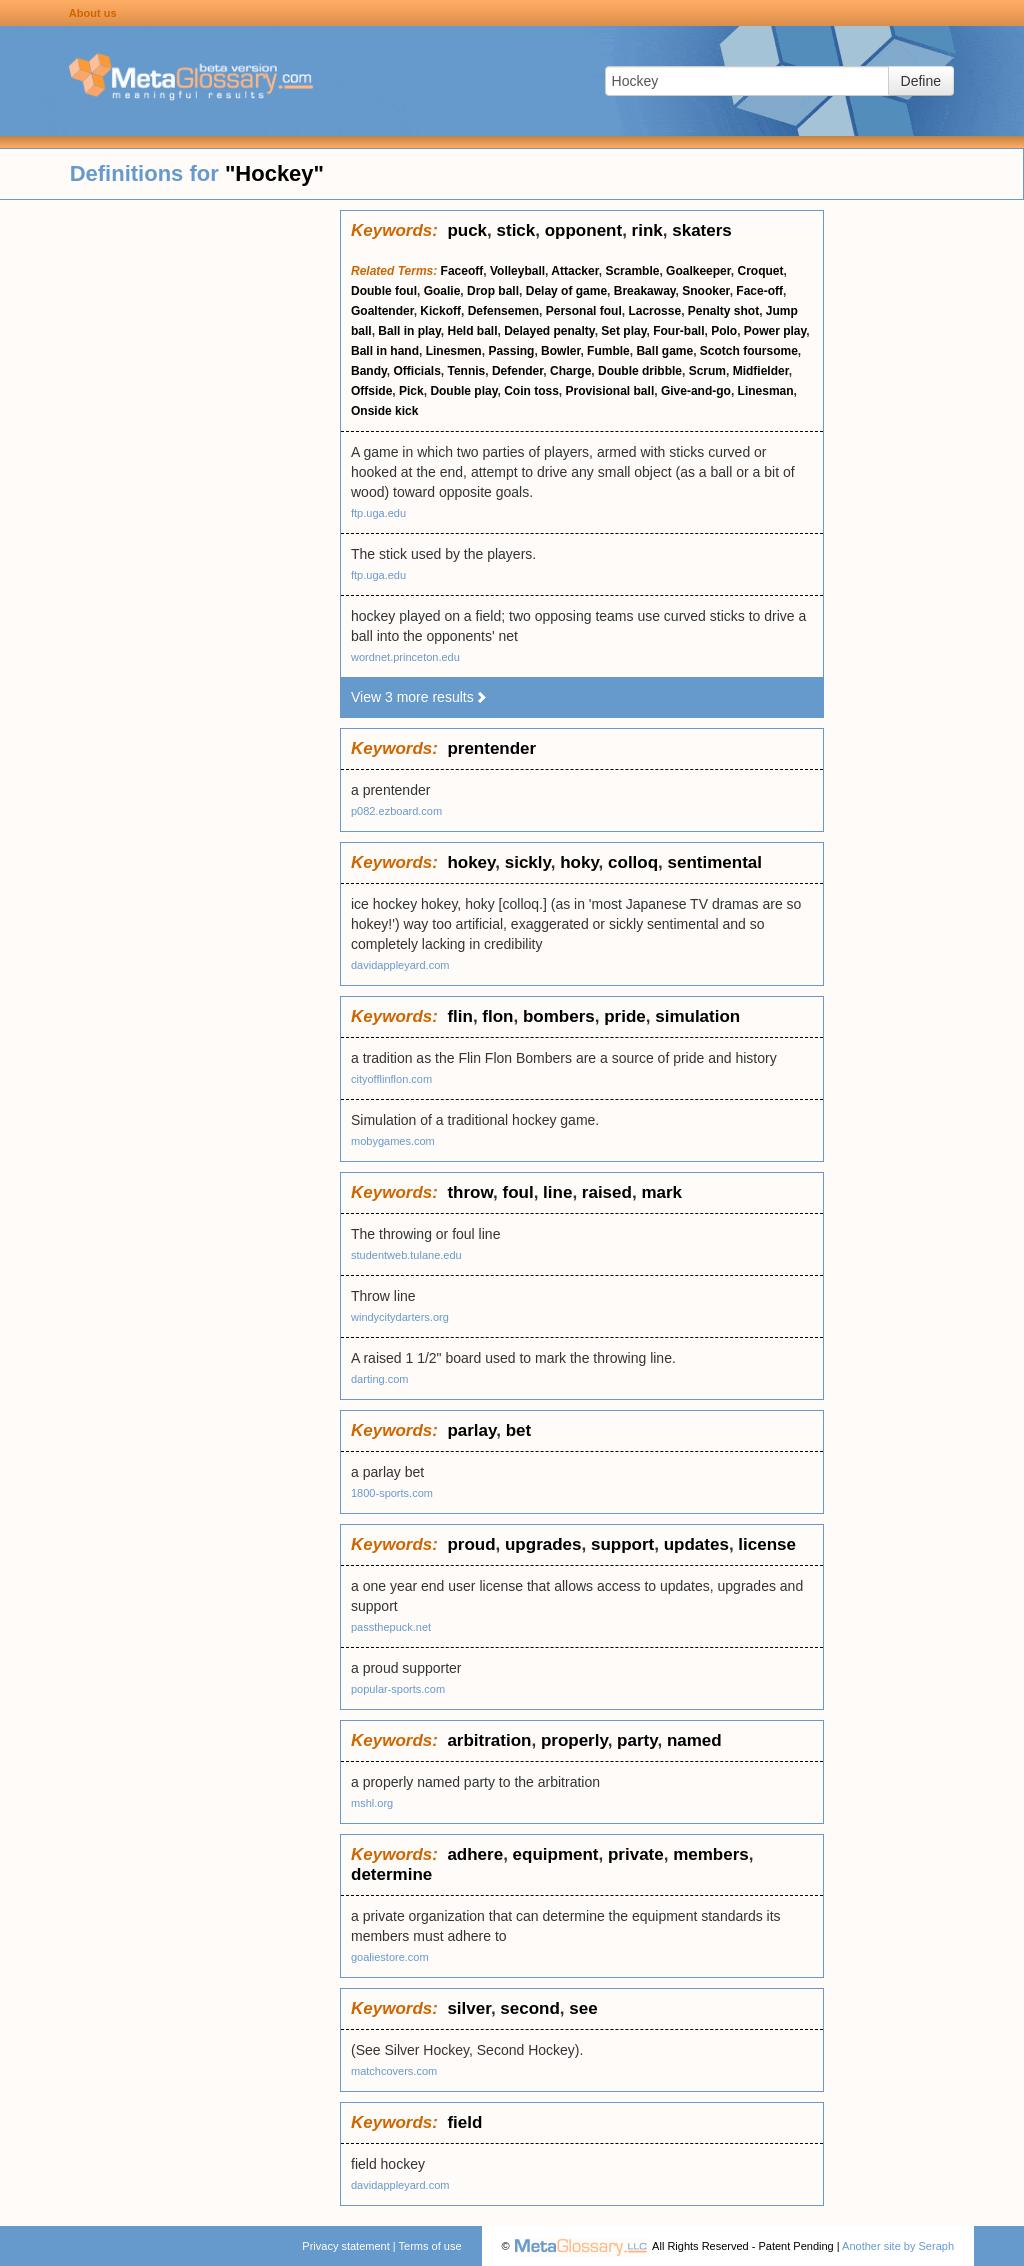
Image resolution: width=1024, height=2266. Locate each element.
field (464, 2122)
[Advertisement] (170, 510)
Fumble (608, 351)
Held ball (472, 331)
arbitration (489, 1740)
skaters (702, 230)
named (694, 1740)
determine (391, 1874)
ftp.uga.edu (378, 513)
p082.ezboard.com (396, 811)
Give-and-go (696, 391)
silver (469, 2008)
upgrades (543, 1544)
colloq (633, 862)
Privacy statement (345, 2246)
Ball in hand (385, 351)
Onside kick (384, 411)
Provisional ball (610, 391)
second (530, 2008)
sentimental (715, 862)
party (637, 1740)
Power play (775, 331)
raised (607, 1192)
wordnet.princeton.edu (405, 657)
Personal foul (584, 311)
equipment (556, 1854)
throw (470, 1192)
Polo (724, 331)
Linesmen (454, 351)
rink (647, 230)
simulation (697, 1016)
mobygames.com (393, 1141)
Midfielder (761, 371)
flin (460, 1016)
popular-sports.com (398, 1689)
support (622, 1544)
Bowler (560, 351)
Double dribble (640, 371)
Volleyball (517, 271)
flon (497, 1016)
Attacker (574, 271)
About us (93, 13)
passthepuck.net (391, 1627)
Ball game (664, 351)
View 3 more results (419, 697)
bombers (559, 1016)
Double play (463, 391)
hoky (579, 862)
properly (574, 1740)
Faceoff (462, 271)
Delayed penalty (549, 331)
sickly (528, 862)
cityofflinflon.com (391, 1079)
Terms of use (430, 2246)
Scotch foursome (749, 351)
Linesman (766, 391)
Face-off (759, 291)
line (557, 1192)
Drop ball (493, 291)
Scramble (632, 271)
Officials (416, 371)
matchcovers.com (394, 2071)
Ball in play (409, 331)
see (583, 2008)
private (636, 1854)
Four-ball (678, 331)
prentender (491, 748)
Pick (411, 391)
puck (467, 230)
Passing (511, 351)
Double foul (384, 291)
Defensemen (503, 311)
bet (519, 1430)
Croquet (760, 271)
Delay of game (566, 291)
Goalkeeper (698, 271)
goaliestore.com (390, 1957)
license (767, 1544)
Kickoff (440, 311)
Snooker (705, 291)
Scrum (707, 371)
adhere (475, 1854)
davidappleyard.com (400, 965)
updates (696, 1544)
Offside (371, 391)
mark (661, 1192)
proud (471, 1544)
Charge (570, 371)
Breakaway (645, 291)
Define (921, 81)
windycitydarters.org (400, 1317)
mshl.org (372, 1803)
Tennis (467, 371)
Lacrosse (654, 311)
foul (517, 1192)
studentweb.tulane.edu (406, 1255)
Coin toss (531, 391)
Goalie (442, 291)
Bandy (369, 371)
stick (516, 230)
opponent (583, 230)
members (711, 1854)
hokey (471, 862)
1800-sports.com (392, 1493)
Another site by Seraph (898, 2246)
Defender (517, 371)
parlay (471, 1430)
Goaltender (382, 311)
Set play (623, 331)
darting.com (379, 1379)
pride (625, 1016)
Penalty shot (723, 311)
